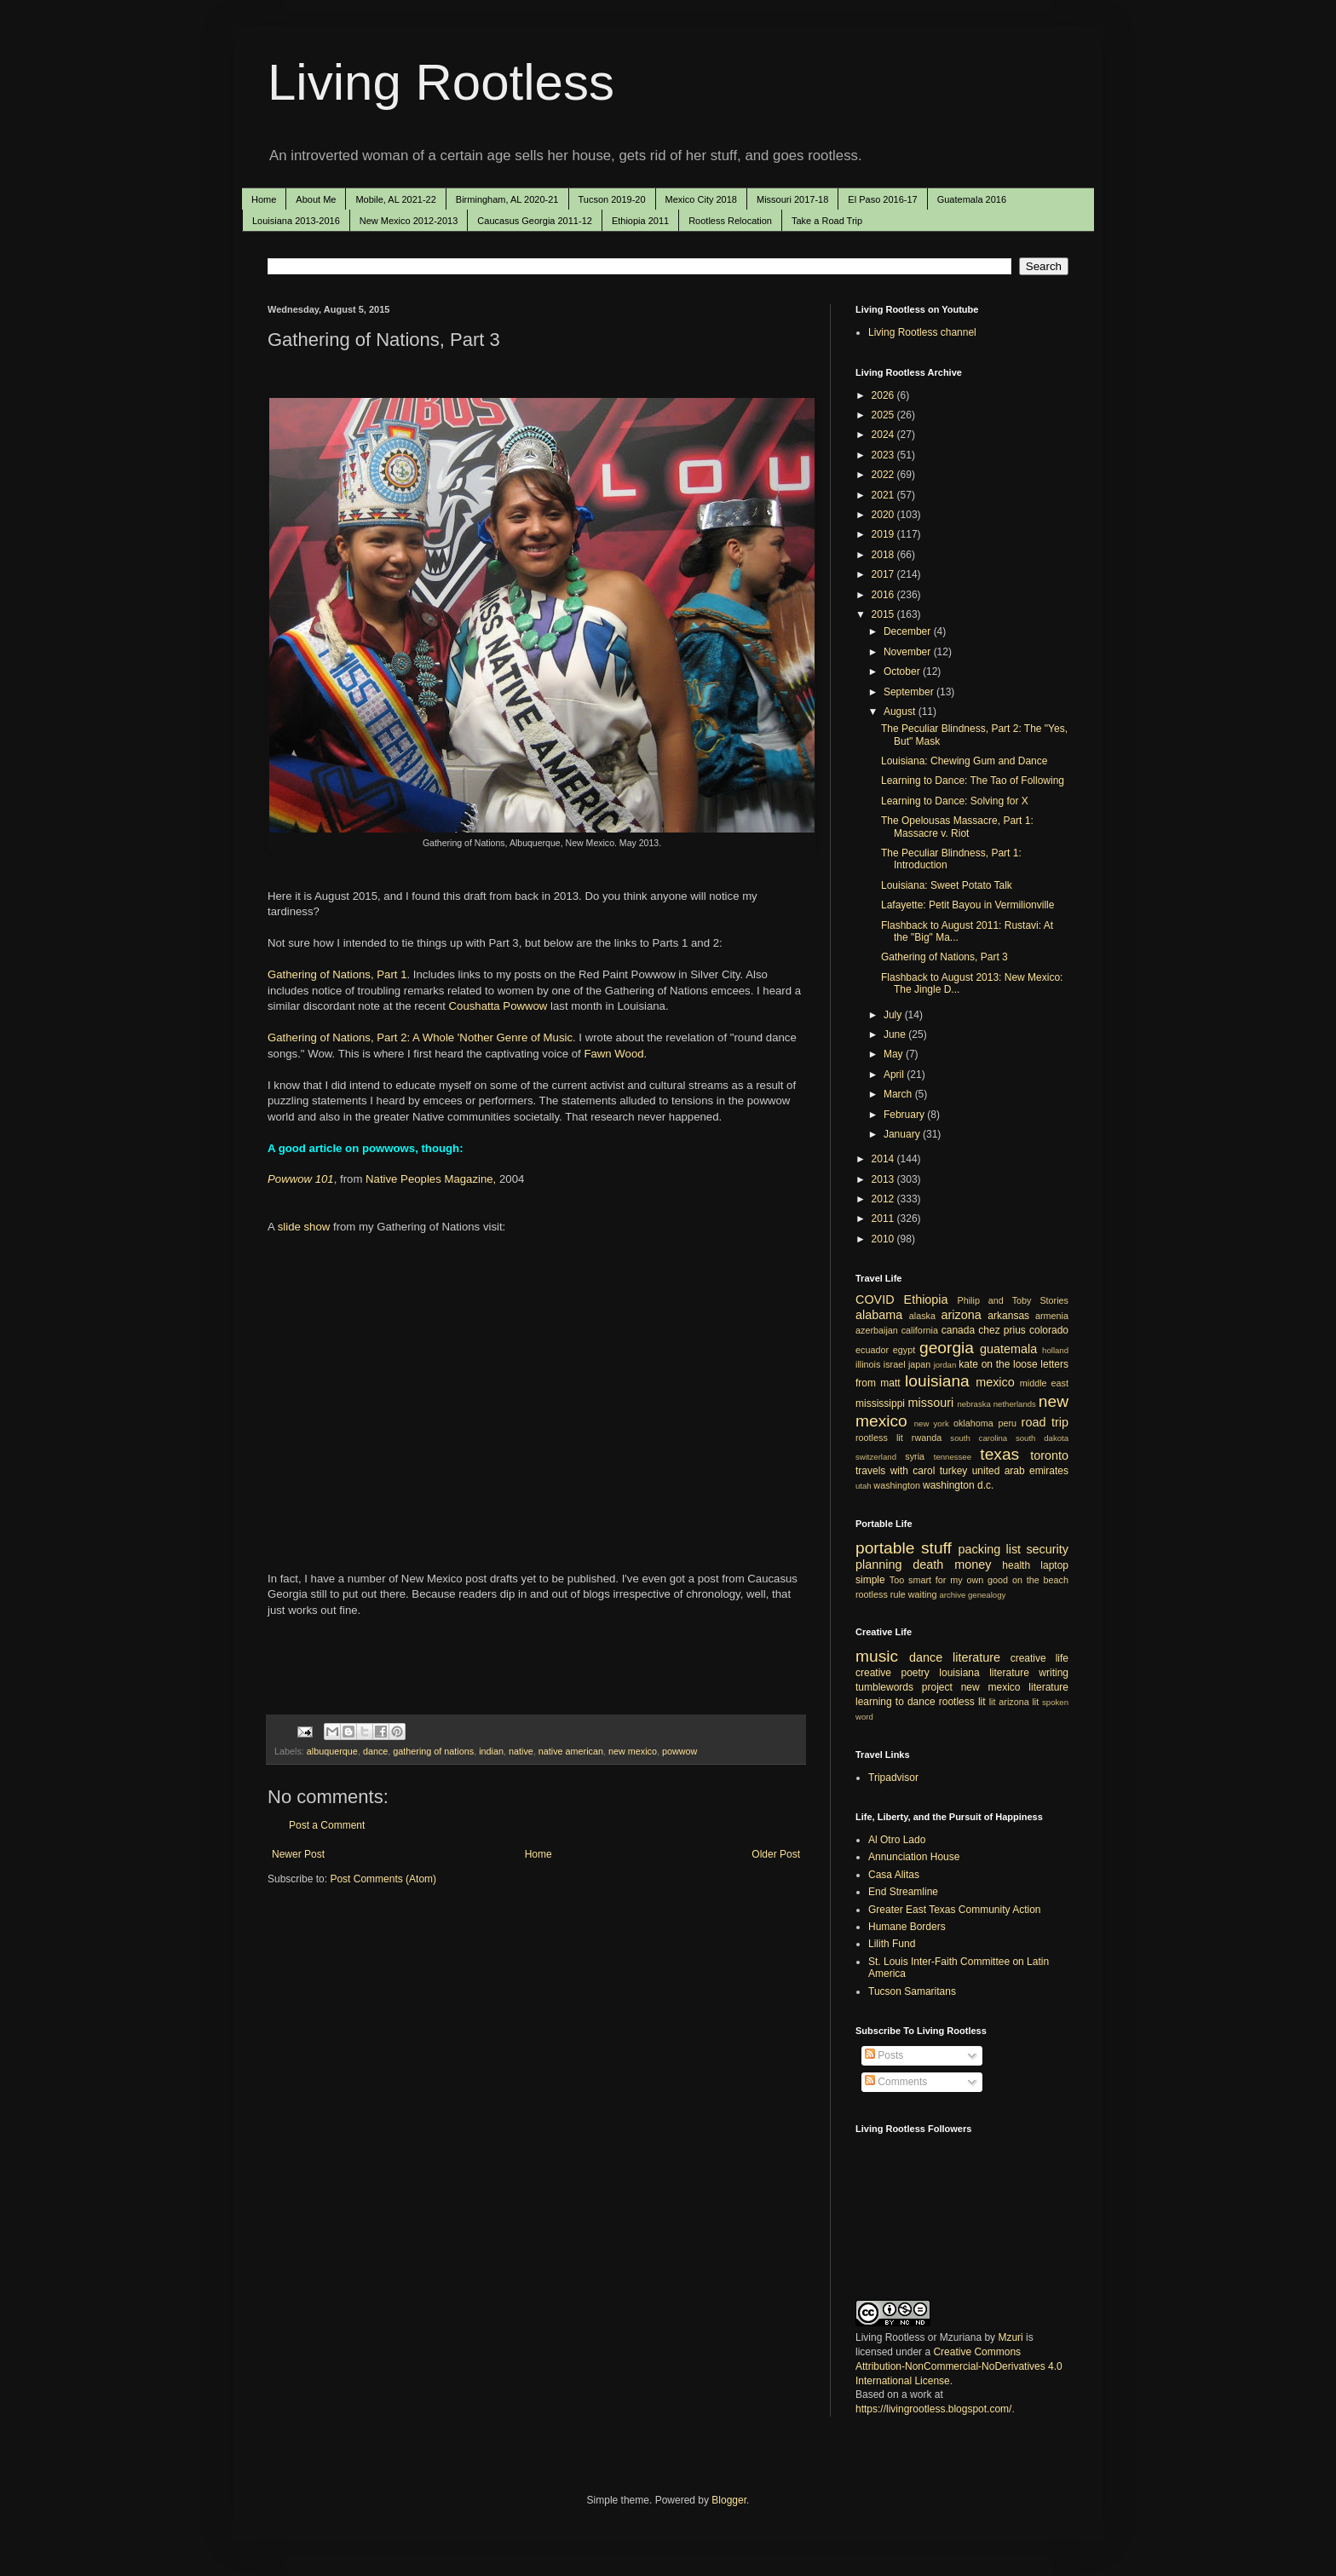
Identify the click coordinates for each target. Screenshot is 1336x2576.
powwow (679, 1751)
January (903, 1134)
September (910, 692)
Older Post (776, 1854)
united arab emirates (1020, 1471)
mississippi (880, 1403)
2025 (884, 415)
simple (870, 1580)
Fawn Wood (613, 1053)
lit (992, 1702)
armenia (1051, 1316)
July (894, 1015)
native (521, 1751)
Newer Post (298, 1854)
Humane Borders (907, 1927)
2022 (884, 475)
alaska (922, 1316)
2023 (884, 455)
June (896, 1034)
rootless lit (879, 1437)
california (919, 1330)
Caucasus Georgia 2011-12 (534, 221)
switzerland (875, 1456)
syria (914, 1456)
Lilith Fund (891, 1944)
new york (931, 1423)
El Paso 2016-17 (882, 199)
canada (958, 1330)
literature (976, 1657)
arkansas (1008, 1316)
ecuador (872, 1350)
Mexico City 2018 (701, 199)
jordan (945, 1364)
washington (896, 1485)
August (901, 711)
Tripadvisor (893, 1778)
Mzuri (1010, 2337)
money (972, 1564)
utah (863, 1485)
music (876, 1656)
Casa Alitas (893, 1875)
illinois (867, 1364)
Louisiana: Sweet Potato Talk (946, 885)
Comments (896, 2082)
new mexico (632, 1751)
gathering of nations (433, 1751)
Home (263, 199)
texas (999, 1454)
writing (1053, 1673)
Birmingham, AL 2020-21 (507, 199)
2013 (884, 1179)
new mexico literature (1014, 1687)
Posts (884, 2055)
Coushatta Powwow (498, 1006)
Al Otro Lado (896, 1840)
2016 (884, 595)
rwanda (927, 1437)
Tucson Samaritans (912, 1991)
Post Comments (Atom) (383, 1879)
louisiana (937, 1381)
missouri (931, 1402)
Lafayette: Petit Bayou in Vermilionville (967, 905)
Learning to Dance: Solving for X (954, 801)
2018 (884, 555)
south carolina (978, 1438)
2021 (884, 495)
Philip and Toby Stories (1013, 1300)
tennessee (952, 1456)
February (905, 1115)
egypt (904, 1350)
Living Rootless (441, 82)
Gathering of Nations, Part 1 (337, 974)
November (909, 652)
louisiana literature (984, 1673)
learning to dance (895, 1702)
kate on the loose (998, 1364)
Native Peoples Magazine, (431, 1179)
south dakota (1042, 1438)
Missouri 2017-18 (792, 199)
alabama (878, 1315)
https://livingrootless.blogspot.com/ (933, 2409)
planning (878, 1564)
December (909, 631)
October (903, 671)
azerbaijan (876, 1330)
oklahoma (973, 1423)
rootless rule (880, 1594)
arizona (962, 1315)
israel (895, 1364)
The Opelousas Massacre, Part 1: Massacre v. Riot (957, 826)
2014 (884, 1159)
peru (1007, 1423)
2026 (884, 395)
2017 (884, 574)
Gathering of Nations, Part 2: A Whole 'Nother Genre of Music (420, 1037)
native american (570, 1751)
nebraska (973, 1404)
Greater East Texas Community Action (954, 1910)
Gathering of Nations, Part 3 (944, 957)
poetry (915, 1673)
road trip (1045, 1422)
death (928, 1564)
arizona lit (1019, 1702)
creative (873, 1673)
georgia (946, 1348)
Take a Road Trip (827, 221)
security (1047, 1549)
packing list (990, 1549)
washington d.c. (958, 1485)
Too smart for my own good (949, 1580)
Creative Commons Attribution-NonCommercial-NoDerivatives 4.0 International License (958, 2366)
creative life (1039, 1658)
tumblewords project (904, 1687)
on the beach (1040, 1580)
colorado (1048, 1330)
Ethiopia (926, 1299)
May (895, 1054)
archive (952, 1594)
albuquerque (332, 1751)
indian (491, 1751)
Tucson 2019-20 (612, 199)
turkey (954, 1471)
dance (375, 1751)
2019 (884, 534)
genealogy (986, 1594)
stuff (936, 1548)
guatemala (1008, 1349)
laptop (1054, 1565)
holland (1055, 1350)
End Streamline (903, 1892)
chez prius (1002, 1330)
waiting (922, 1594)
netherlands (1014, 1404)
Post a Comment (327, 1825)
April (895, 1075)
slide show (304, 1226)
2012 (884, 1199)
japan (919, 1364)
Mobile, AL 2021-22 (395, 199)
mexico (995, 1382)
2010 (884, 1239)
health (1016, 1565)
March (899, 1094)
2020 (884, 515)
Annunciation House (913, 1857)
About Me (316, 199)
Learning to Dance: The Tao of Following (972, 781)
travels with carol (895, 1471)
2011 (884, 1219)
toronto (1049, 1455)
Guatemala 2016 (971, 199)
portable (884, 1548)
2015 (884, 614)
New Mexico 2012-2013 (409, 221)
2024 (884, 435)
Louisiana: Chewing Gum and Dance (964, 761)
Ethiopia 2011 (640, 221)
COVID (875, 1299)
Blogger (728, 2500)
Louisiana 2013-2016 (296, 221)
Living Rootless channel (922, 332)
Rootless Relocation (730, 221)
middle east (1044, 1383)
